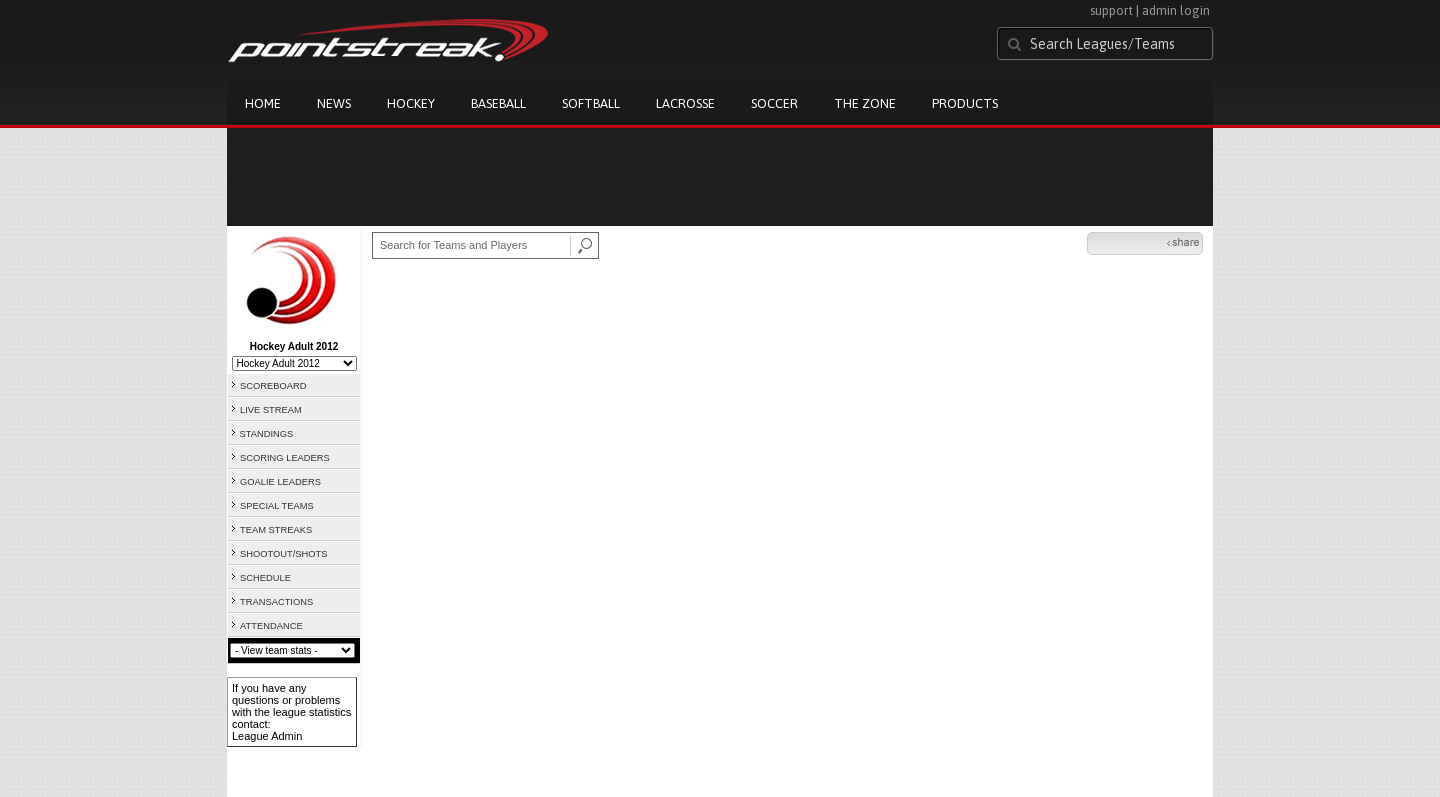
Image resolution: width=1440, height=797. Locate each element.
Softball (591, 103)
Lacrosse (685, 103)
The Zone (865, 103)
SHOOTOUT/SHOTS (283, 554)
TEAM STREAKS (276, 530)
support (1111, 10)
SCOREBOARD (273, 386)
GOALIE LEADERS (280, 482)
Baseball (498, 103)
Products (965, 103)
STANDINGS (267, 434)
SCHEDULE (265, 578)
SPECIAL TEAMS (277, 506)
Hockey (411, 103)
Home (263, 103)
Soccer (774, 103)
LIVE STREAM (271, 410)
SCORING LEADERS (285, 458)
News (334, 103)
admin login (1176, 10)
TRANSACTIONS (276, 602)
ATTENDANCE (271, 626)
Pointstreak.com (388, 42)
